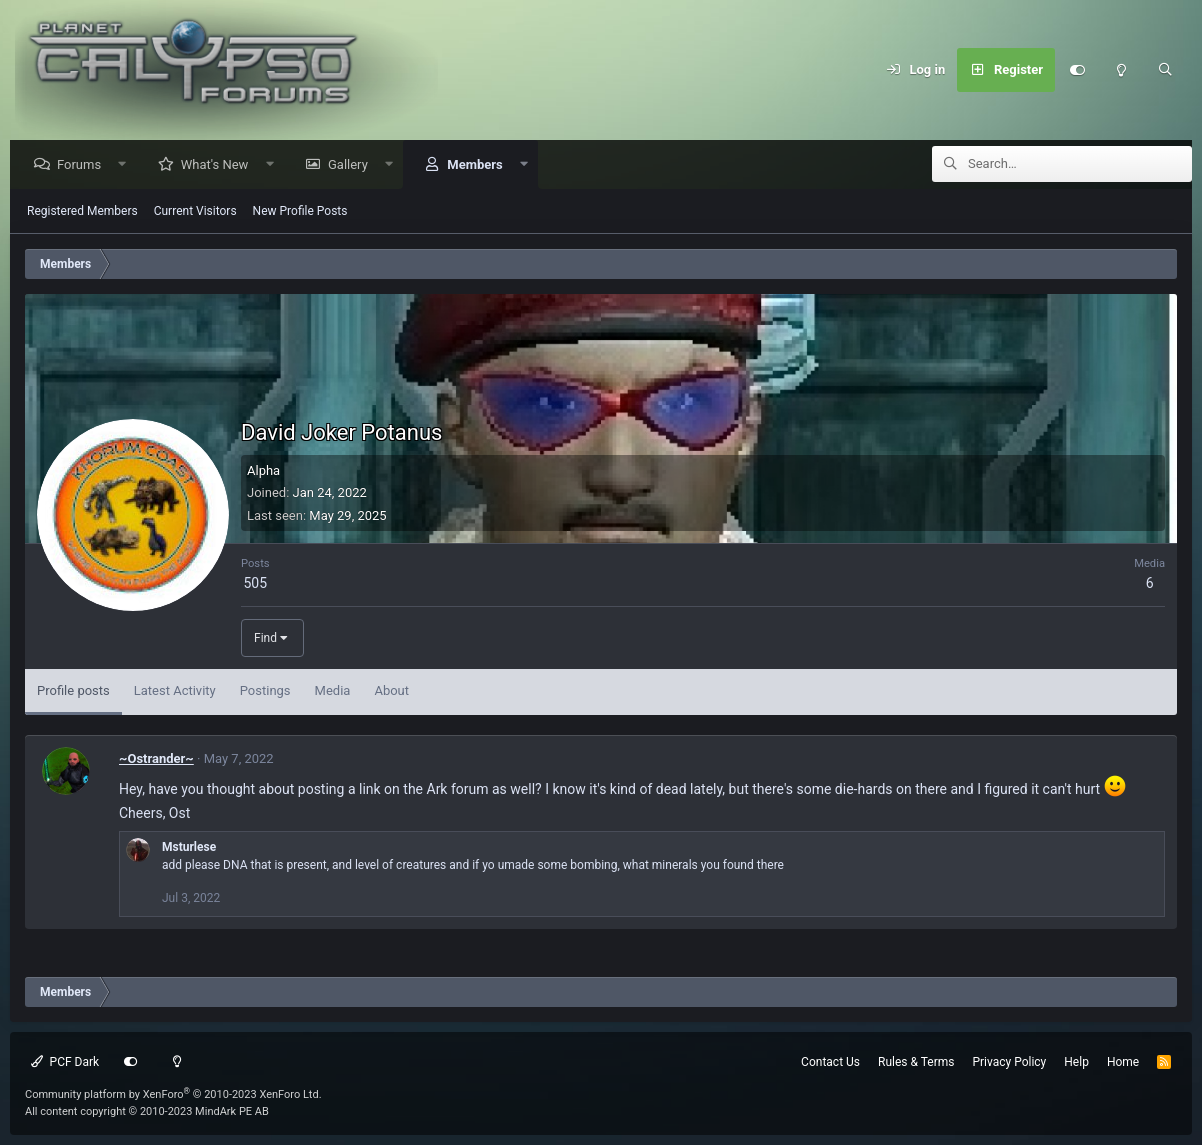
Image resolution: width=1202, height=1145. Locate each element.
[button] (127, 165)
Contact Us (830, 1062)
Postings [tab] (265, 691)
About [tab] (391, 691)
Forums (84, 165)
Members (479, 165)
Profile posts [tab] (73, 691)
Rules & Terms (916, 1062)
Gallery (353, 165)
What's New (220, 165)
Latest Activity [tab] (175, 691)
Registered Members (82, 212)
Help (1076, 1062)
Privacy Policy (1009, 1062)
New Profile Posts (300, 212)
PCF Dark (65, 1062)
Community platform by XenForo (173, 1094)
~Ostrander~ (156, 759)
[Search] (1165, 70)
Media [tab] (333, 691)
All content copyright (147, 1111)
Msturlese (189, 848)
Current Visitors (195, 212)
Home (1123, 1062)
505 (255, 584)
